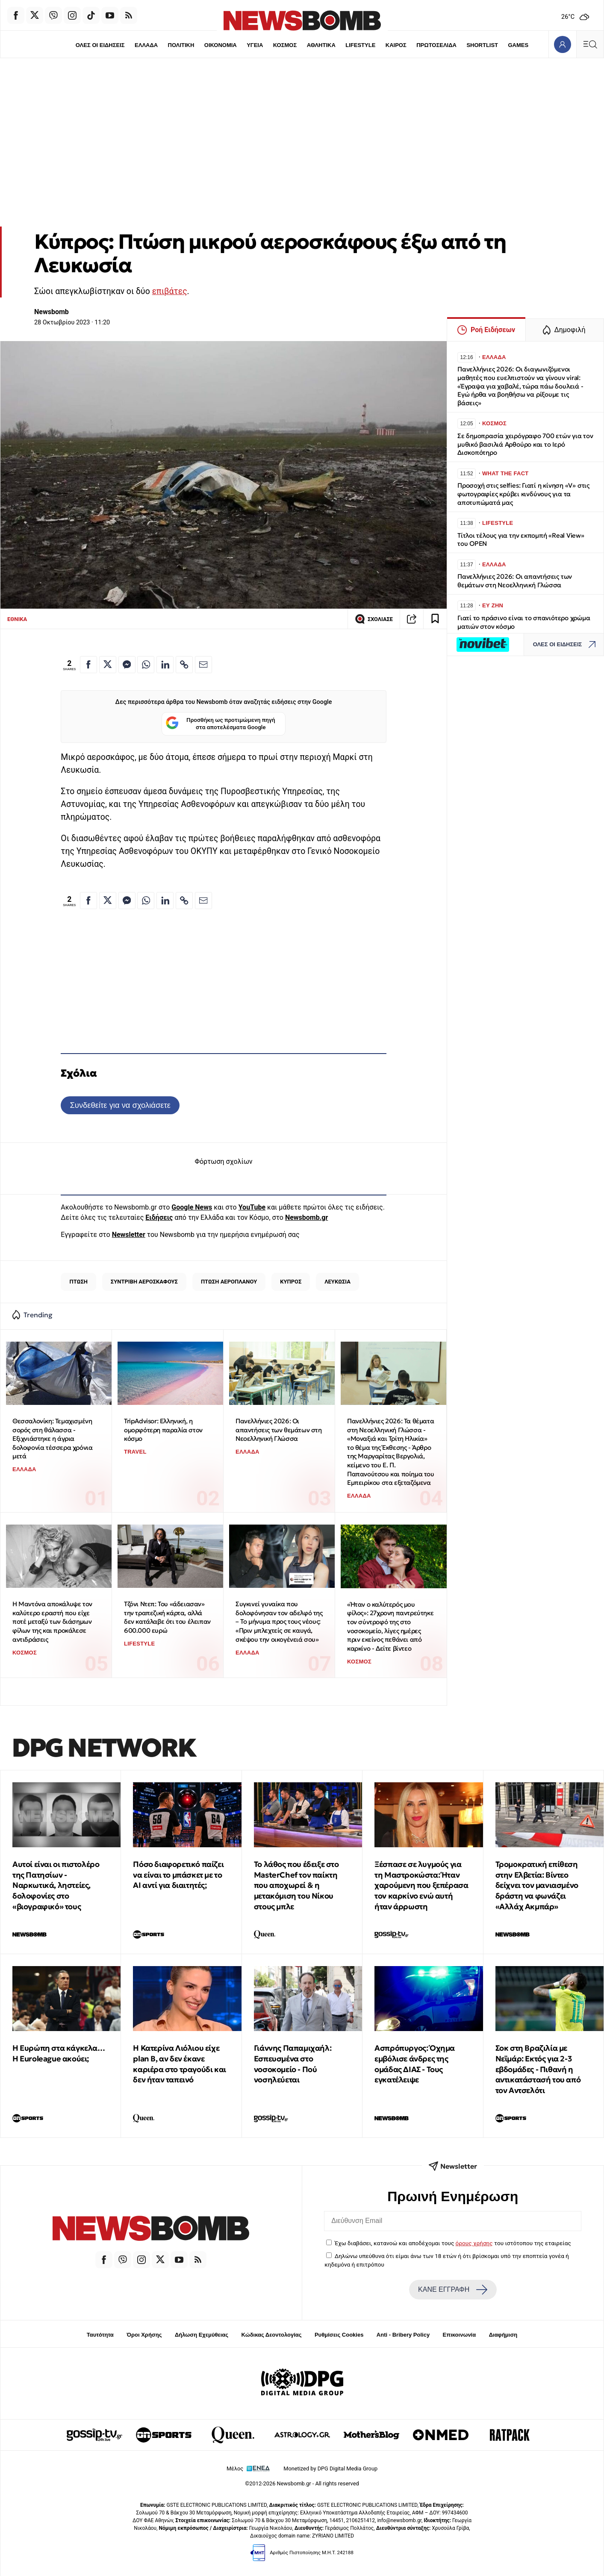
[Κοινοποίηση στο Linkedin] (165, 664)
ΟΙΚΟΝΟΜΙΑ (220, 45)
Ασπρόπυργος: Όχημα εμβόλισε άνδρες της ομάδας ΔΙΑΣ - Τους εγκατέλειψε (414, 2063)
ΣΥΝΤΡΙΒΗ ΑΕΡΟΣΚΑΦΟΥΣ (144, 1281)
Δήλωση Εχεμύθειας (201, 2335)
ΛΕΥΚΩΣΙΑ (337, 1281)
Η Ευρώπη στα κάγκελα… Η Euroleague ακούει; (58, 2053)
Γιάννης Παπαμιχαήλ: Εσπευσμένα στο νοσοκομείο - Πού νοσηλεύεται (292, 2063)
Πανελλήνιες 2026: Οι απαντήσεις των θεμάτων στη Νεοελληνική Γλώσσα (279, 1430)
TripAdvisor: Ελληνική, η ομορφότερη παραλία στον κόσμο (163, 1430)
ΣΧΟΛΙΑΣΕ (374, 619)
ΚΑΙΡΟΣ (396, 45)
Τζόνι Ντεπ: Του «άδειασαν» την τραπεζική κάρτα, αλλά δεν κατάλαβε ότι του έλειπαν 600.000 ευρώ (167, 1617)
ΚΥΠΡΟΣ (290, 1281)
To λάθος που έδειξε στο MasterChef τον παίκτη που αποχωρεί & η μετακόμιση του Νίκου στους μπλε (296, 1885)
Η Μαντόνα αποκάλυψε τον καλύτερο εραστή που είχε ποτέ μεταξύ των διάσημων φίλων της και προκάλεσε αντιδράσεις (52, 1621)
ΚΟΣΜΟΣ (285, 45)
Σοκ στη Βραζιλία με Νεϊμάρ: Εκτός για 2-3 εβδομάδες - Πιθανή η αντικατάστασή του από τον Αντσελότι (538, 2069)
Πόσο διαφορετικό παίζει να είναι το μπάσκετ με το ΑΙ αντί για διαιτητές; (178, 1874)
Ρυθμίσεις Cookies (339, 2335)
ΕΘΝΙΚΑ (17, 619)
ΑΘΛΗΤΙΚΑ (321, 45)
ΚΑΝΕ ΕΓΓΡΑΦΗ (452, 2289)
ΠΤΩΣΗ (78, 1281)
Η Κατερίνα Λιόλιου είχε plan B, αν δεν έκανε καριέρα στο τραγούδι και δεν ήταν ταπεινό (179, 2063)
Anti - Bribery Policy (403, 2335)
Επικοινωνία (459, 2335)
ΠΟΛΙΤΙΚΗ (181, 45)
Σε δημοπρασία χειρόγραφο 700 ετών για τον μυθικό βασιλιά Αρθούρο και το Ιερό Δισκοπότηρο (525, 444)
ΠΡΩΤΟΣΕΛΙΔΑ (436, 45)
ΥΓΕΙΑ (255, 45)
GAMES (518, 45)
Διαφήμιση (503, 2335)
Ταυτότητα (100, 2335)
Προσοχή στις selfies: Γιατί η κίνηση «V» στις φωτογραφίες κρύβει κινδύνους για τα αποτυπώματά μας (523, 493)
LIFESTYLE (360, 45)
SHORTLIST (482, 45)
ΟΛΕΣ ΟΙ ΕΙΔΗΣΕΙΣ (100, 45)
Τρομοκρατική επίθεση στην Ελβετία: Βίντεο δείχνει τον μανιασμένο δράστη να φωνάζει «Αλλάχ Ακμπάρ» (536, 1885)
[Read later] (435, 619)
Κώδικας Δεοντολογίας (272, 2335)
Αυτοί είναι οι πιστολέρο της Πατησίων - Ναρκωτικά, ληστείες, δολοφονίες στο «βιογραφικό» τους (55, 1885)
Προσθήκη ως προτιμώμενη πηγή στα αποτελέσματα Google (220, 724)
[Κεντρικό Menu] (590, 44)
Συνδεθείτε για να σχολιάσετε (120, 1105)
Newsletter (128, 1235)
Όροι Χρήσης (144, 2335)
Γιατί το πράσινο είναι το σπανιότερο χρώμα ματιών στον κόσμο (523, 622)
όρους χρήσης (474, 2243)
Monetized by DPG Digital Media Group (330, 2468)
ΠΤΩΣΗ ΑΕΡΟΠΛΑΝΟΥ (229, 1281)
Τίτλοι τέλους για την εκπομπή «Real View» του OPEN (520, 539)
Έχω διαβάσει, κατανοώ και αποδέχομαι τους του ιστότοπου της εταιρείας (453, 2243)
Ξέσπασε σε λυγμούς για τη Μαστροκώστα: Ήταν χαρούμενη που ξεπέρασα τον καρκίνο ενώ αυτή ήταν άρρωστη (421, 1885)
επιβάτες (169, 291)
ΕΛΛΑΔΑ (146, 45)
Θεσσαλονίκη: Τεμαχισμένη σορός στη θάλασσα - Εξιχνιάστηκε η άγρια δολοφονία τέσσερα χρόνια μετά (52, 1438)
